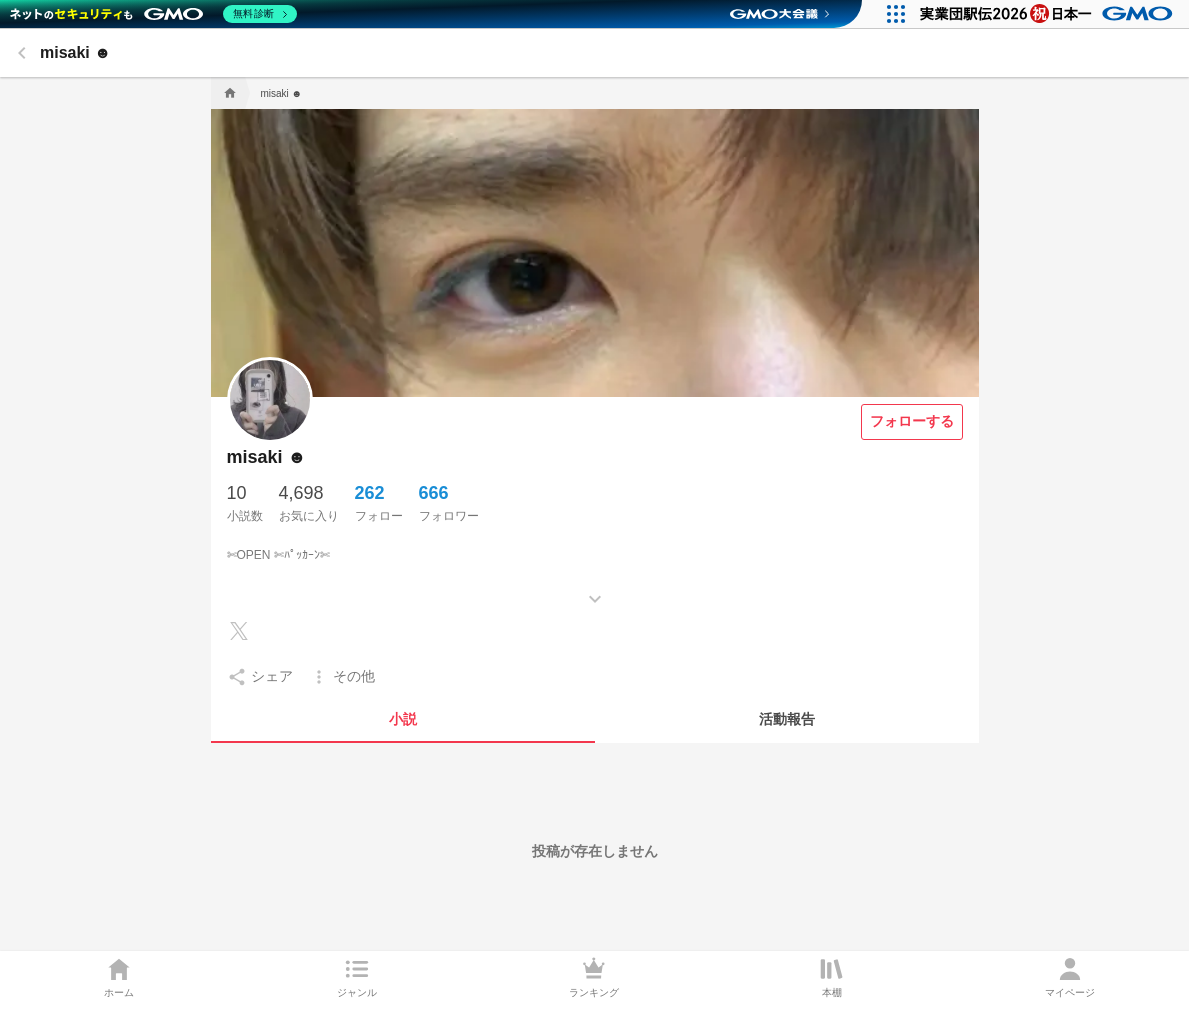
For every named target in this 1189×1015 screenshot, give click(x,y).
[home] (228, 93)
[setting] (260, 677)
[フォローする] (912, 422)
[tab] (403, 719)
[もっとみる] (595, 584)
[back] (22, 53)
